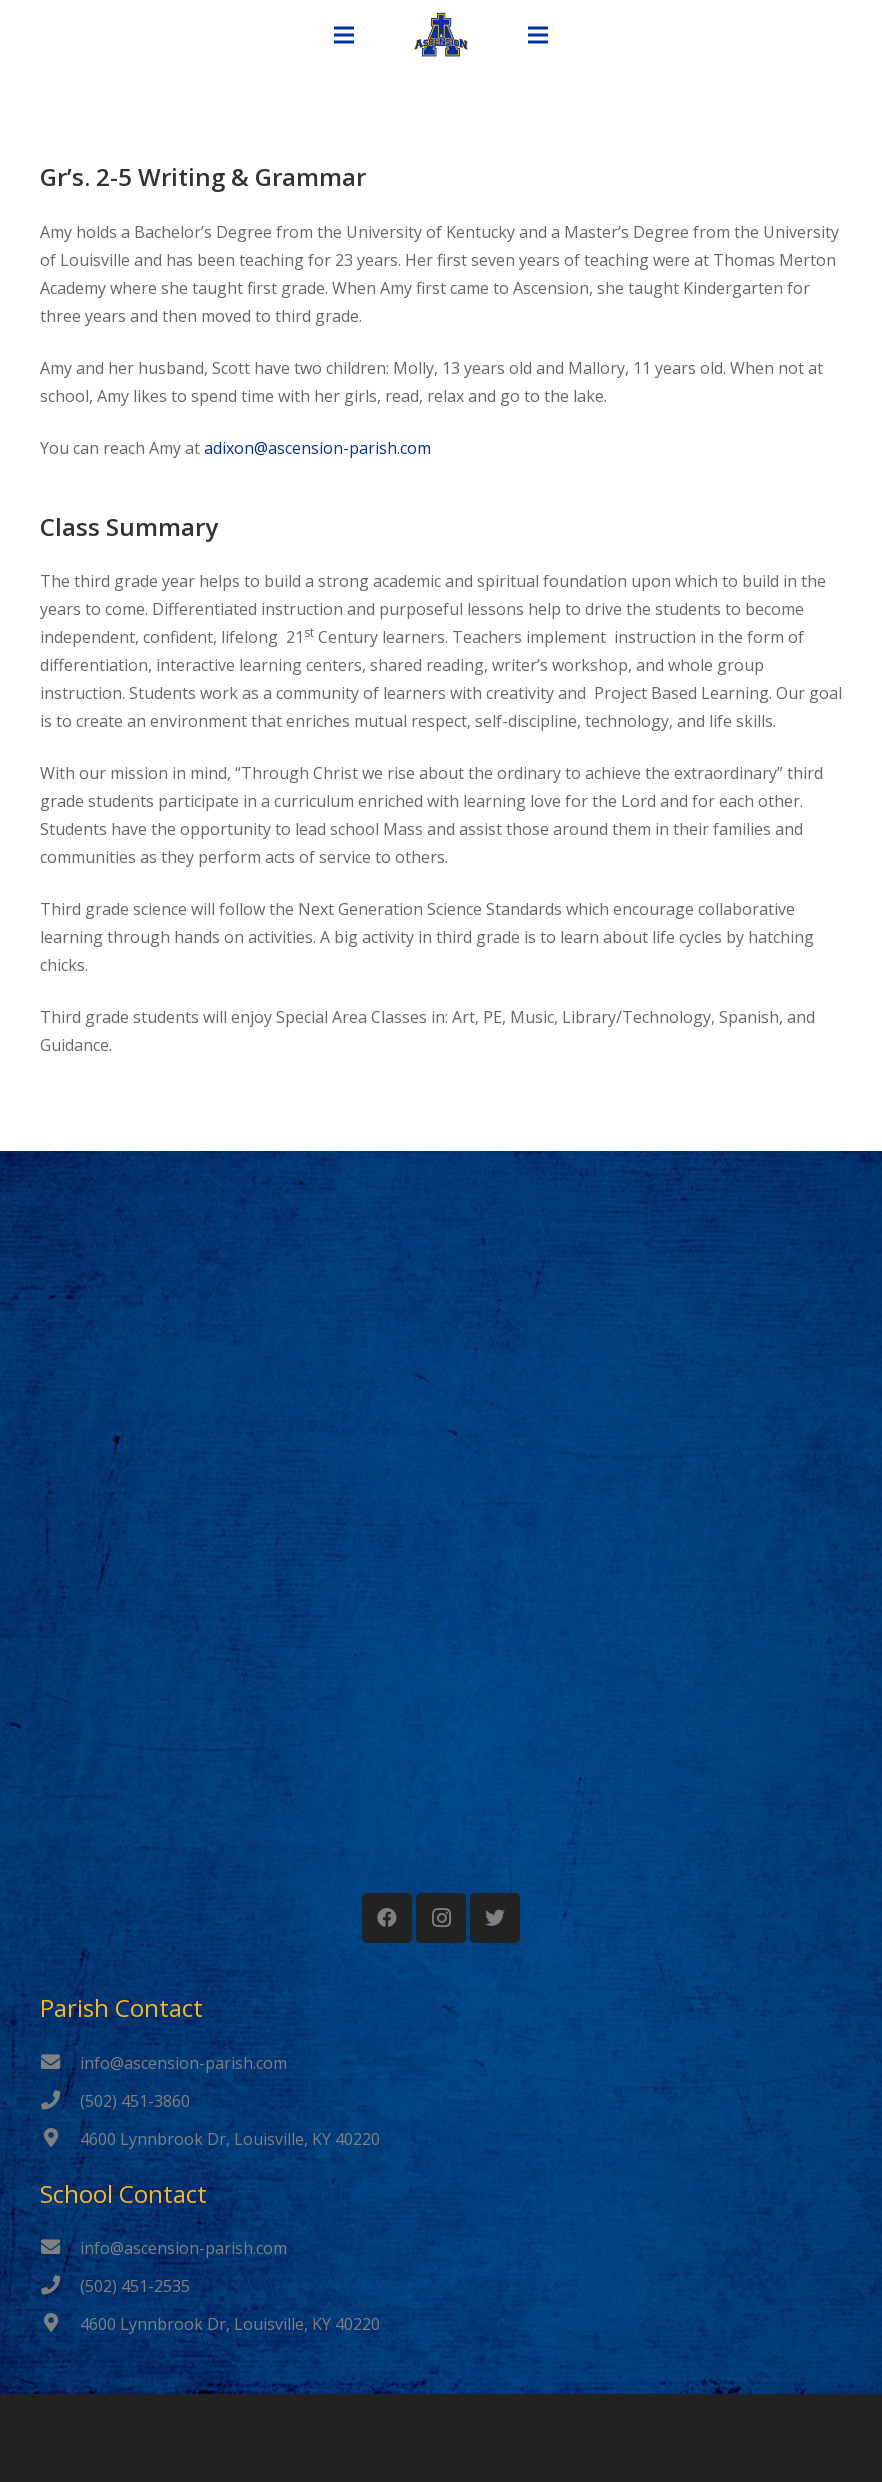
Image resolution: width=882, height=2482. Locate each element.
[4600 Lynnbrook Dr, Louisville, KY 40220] (60, 2139)
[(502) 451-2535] (60, 2286)
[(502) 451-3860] (60, 2101)
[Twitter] (495, 1918)
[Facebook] (387, 1918)
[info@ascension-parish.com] (60, 2063)
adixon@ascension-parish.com (317, 448)
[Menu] (344, 35)
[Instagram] (441, 1918)
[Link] (441, 35)
